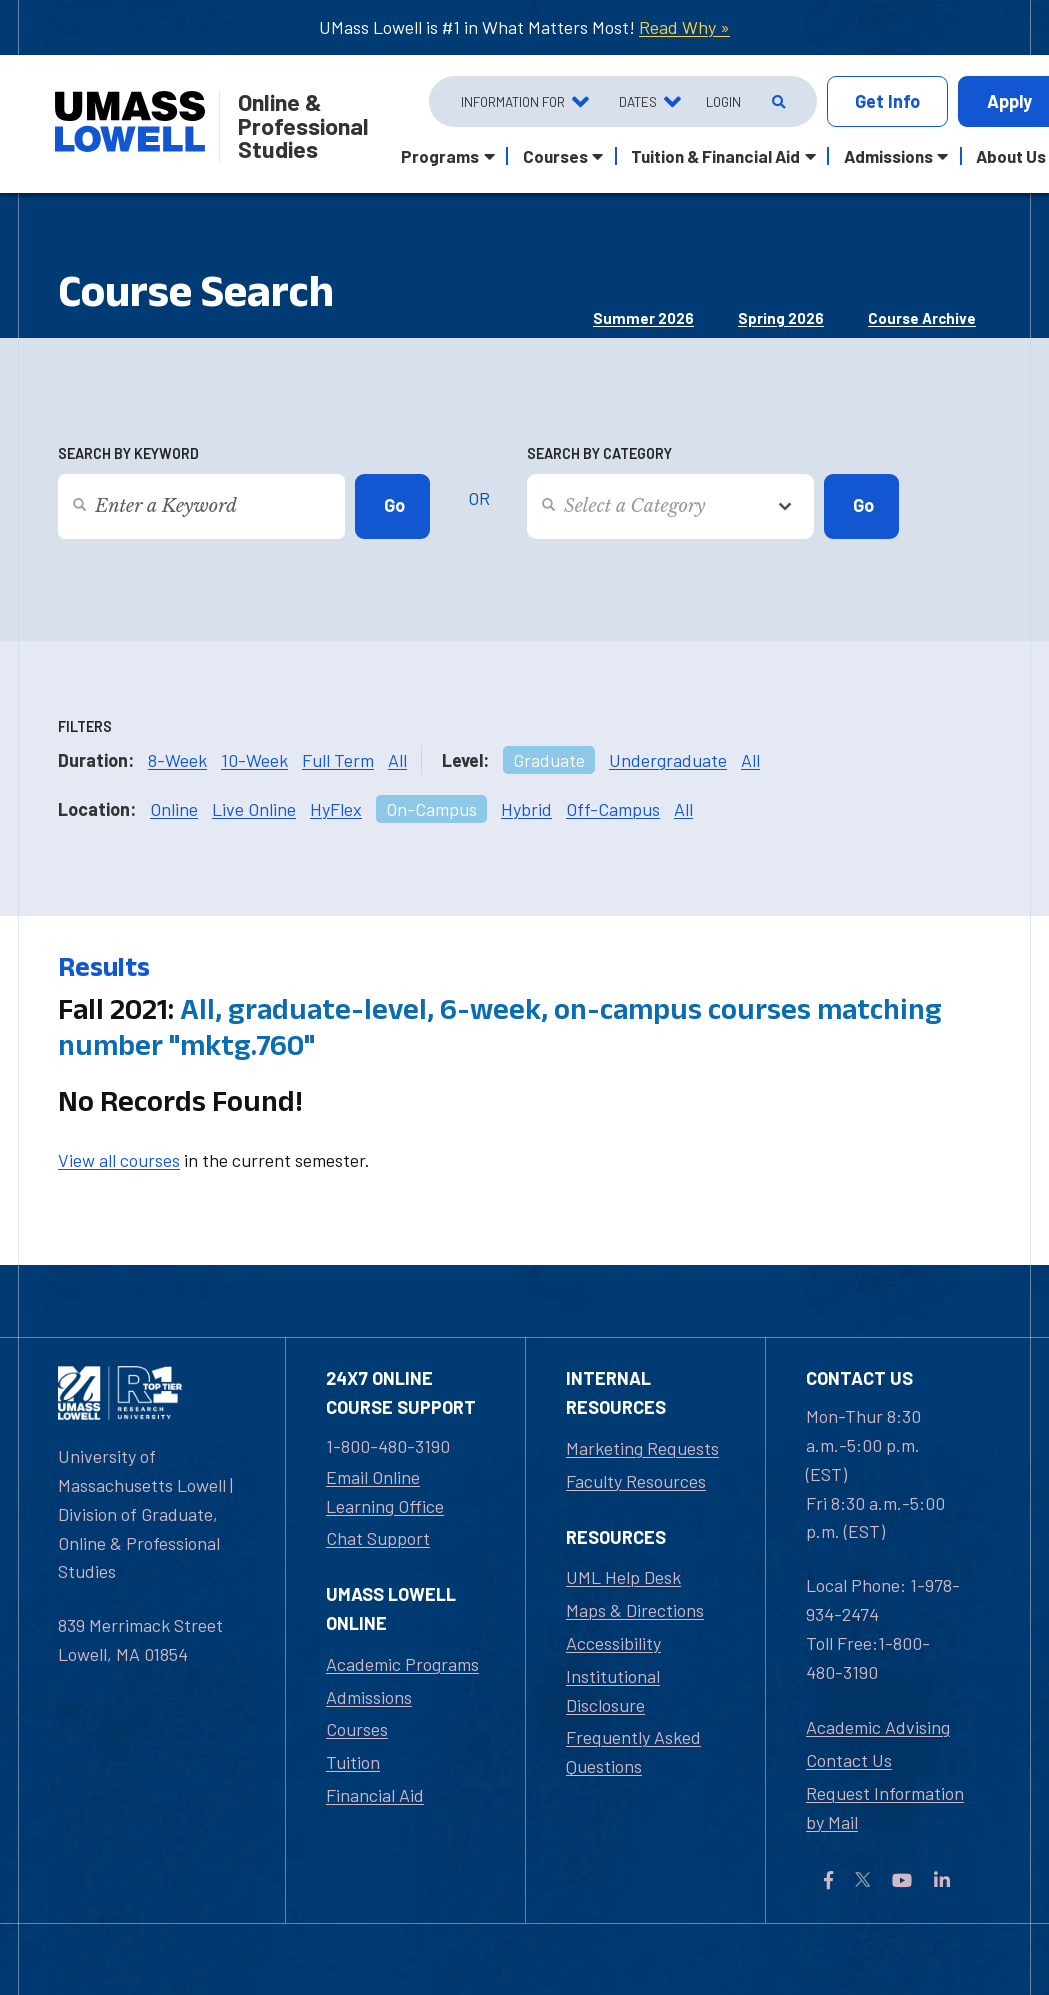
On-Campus (431, 809)
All (397, 760)
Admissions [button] (888, 156)
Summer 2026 (643, 318)
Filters (85, 726)
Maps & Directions (635, 1610)
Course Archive (922, 318)
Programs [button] (440, 156)
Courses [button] (555, 156)
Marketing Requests (642, 1448)
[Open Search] (776, 102)
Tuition (353, 1762)
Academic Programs (402, 1664)
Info (887, 101)
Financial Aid (375, 1795)
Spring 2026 (781, 318)
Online (174, 809)
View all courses (119, 1160)
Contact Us (849, 1760)
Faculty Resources (636, 1481)
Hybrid (526, 809)
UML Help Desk (623, 1577)
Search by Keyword (128, 453)
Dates (638, 101)
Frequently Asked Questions (633, 1751)
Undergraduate (668, 760)
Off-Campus (613, 809)
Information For (513, 101)
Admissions (369, 1697)
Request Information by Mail (885, 1807)
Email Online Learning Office (385, 1491)
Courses (357, 1729)
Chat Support (378, 1538)
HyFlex (336, 809)
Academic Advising (878, 1727)
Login (723, 101)
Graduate (549, 760)
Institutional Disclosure (613, 1690)
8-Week (177, 760)
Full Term (338, 760)
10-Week (254, 760)
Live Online (254, 809)
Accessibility (613, 1643)
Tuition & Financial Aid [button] (715, 156)
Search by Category (599, 453)
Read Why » (684, 27)
